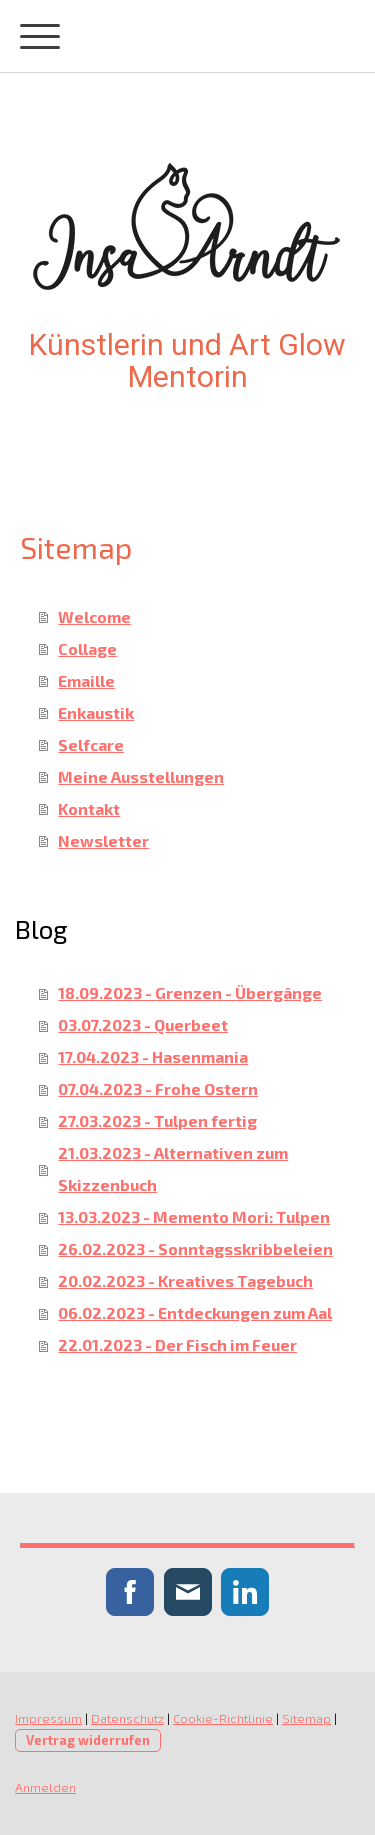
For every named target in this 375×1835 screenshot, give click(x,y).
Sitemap (306, 1718)
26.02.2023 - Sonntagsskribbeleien (195, 1248)
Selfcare (91, 744)
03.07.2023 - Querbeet (143, 1024)
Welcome (94, 616)
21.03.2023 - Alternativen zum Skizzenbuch (173, 1168)
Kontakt (89, 808)
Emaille (86, 680)
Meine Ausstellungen (141, 776)
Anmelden (45, 1787)
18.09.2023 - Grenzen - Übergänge (190, 992)
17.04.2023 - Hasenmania (153, 1056)
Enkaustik (96, 712)
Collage (87, 648)
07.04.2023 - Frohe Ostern (158, 1088)
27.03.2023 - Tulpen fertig (157, 1120)
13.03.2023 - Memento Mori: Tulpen (194, 1216)
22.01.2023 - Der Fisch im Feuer (177, 1344)
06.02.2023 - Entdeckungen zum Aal (195, 1312)
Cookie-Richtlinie (223, 1718)
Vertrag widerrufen (88, 1740)
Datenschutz (127, 1718)
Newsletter (103, 840)
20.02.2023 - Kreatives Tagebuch (185, 1280)
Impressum (48, 1718)
